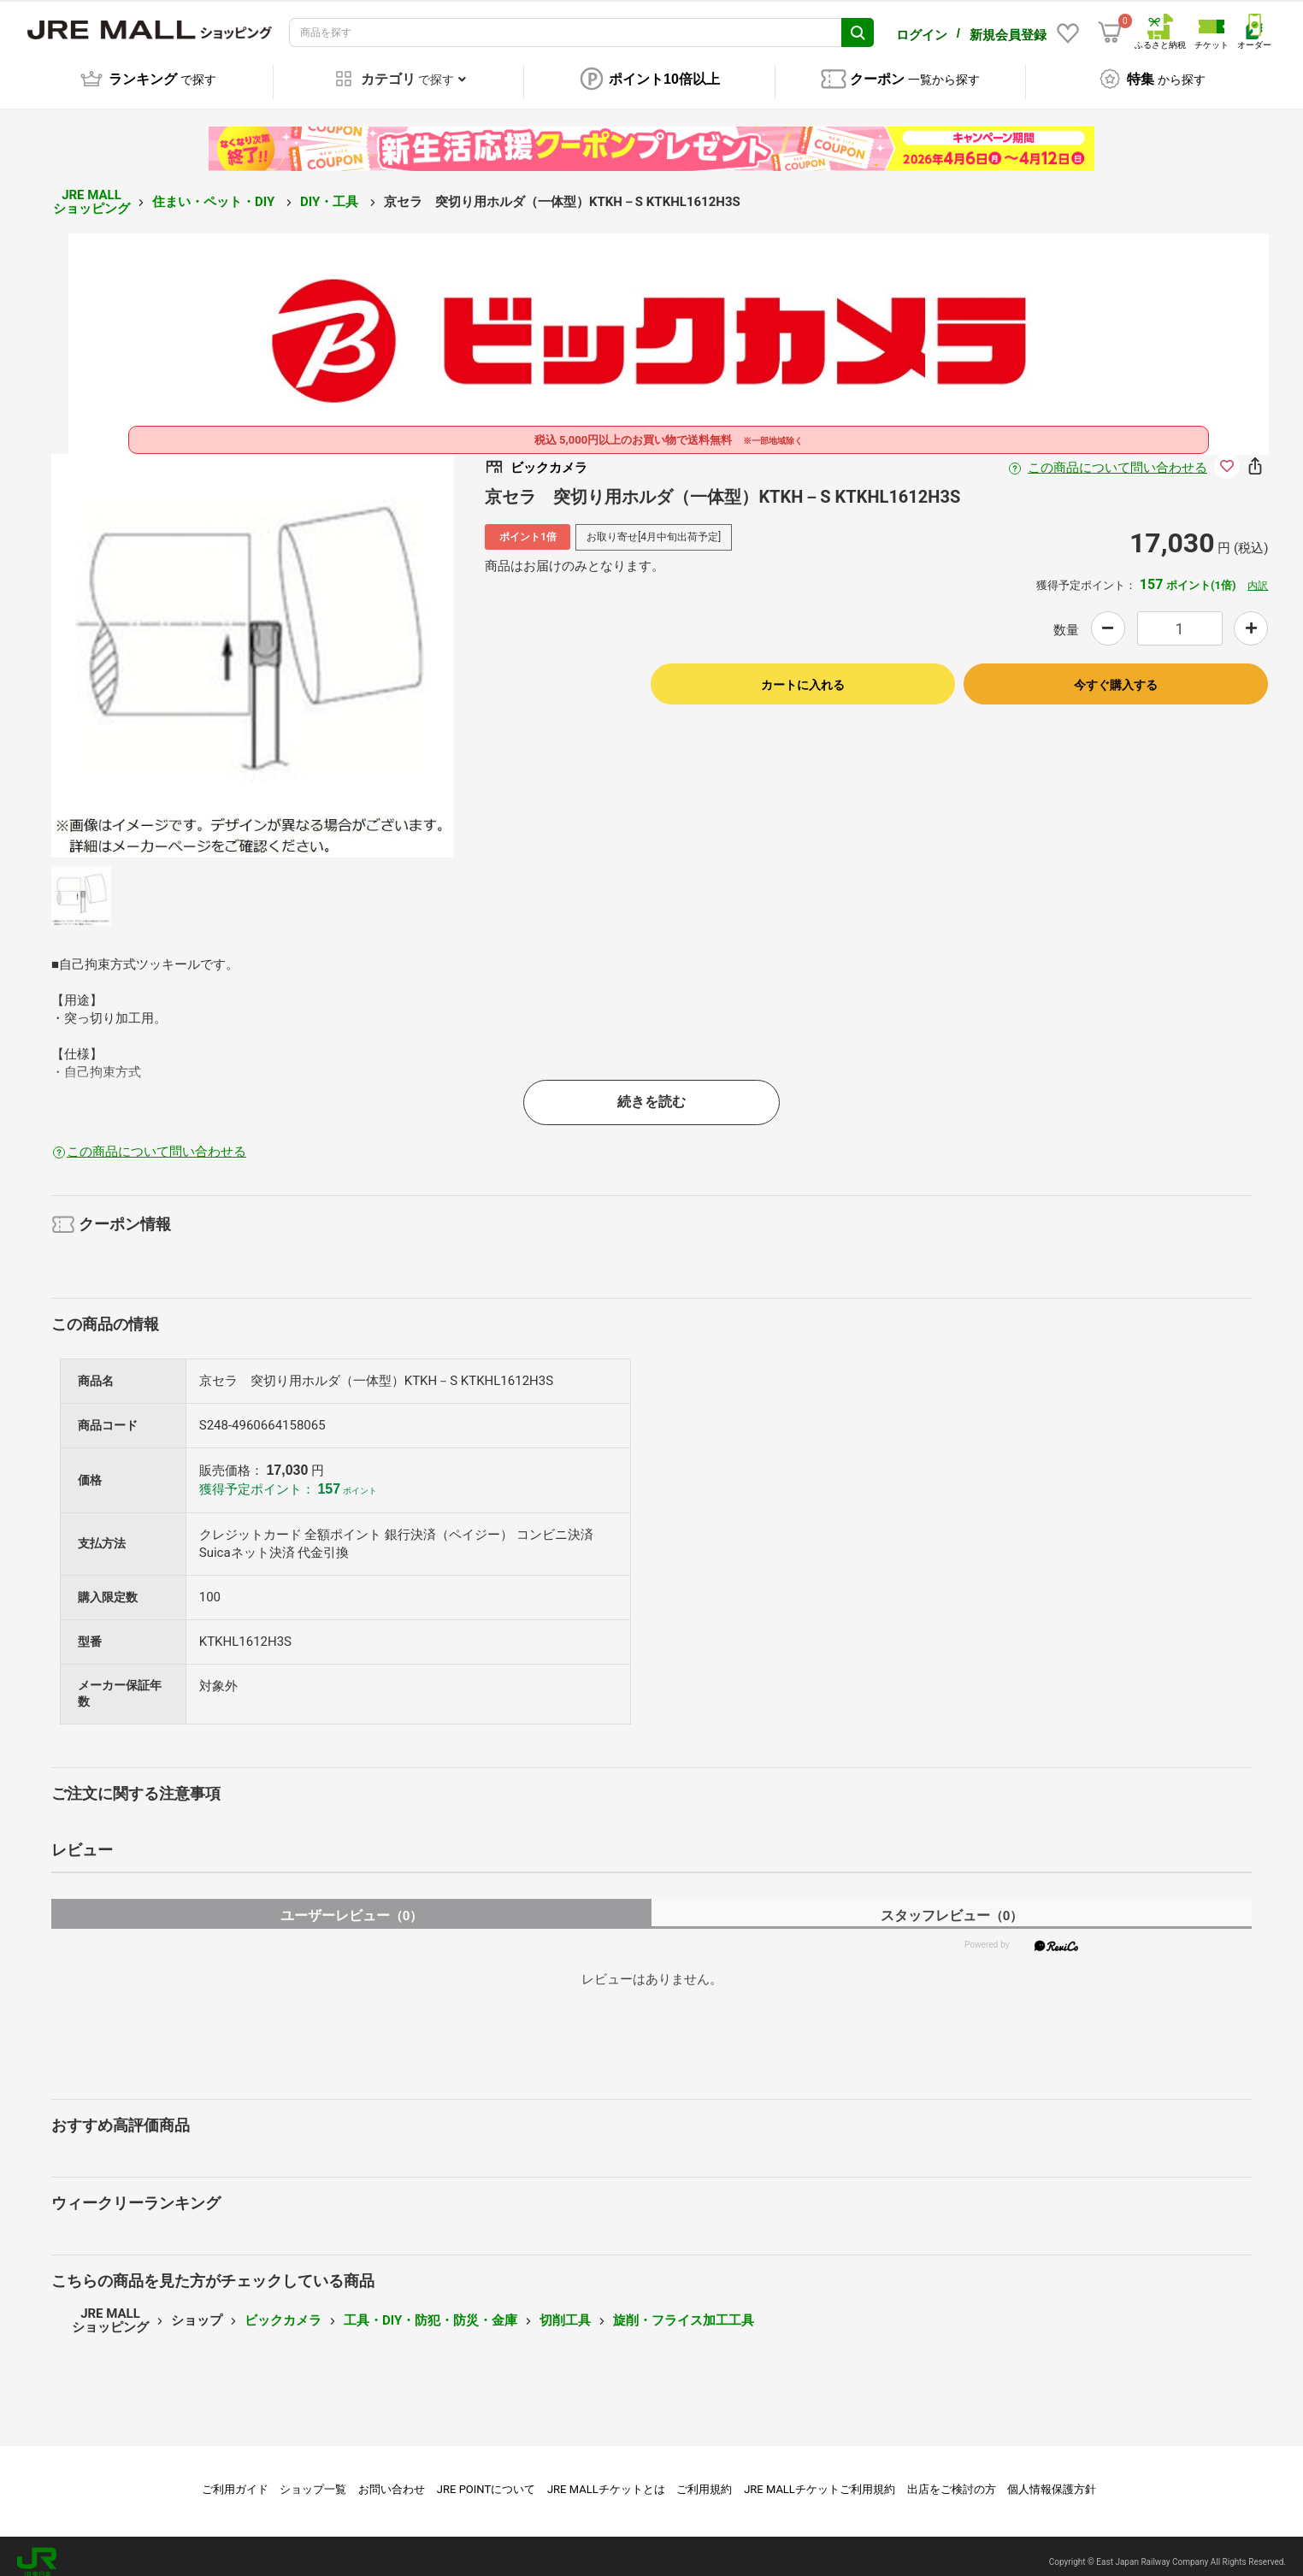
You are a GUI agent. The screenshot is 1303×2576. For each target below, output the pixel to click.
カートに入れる (803, 673)
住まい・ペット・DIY (215, 189)
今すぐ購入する (1116, 673)
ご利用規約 (704, 2477)
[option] (253, 644)
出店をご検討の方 (951, 2477)
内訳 (1257, 574)
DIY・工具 (331, 189)
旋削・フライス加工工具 (683, 2308)
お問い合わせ (391, 2477)
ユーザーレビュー (351, 1903)
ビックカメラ (283, 2308)
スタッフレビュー (952, 1903)
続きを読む (651, 1090)
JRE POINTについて (486, 2477)
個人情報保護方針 (1051, 2477)
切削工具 (565, 2308)
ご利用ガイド (235, 2477)
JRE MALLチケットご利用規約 (819, 2477)
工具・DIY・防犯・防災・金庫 (430, 2308)
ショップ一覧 (313, 2477)
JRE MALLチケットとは (606, 2477)
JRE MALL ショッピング (91, 190)
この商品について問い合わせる (1117, 455)
